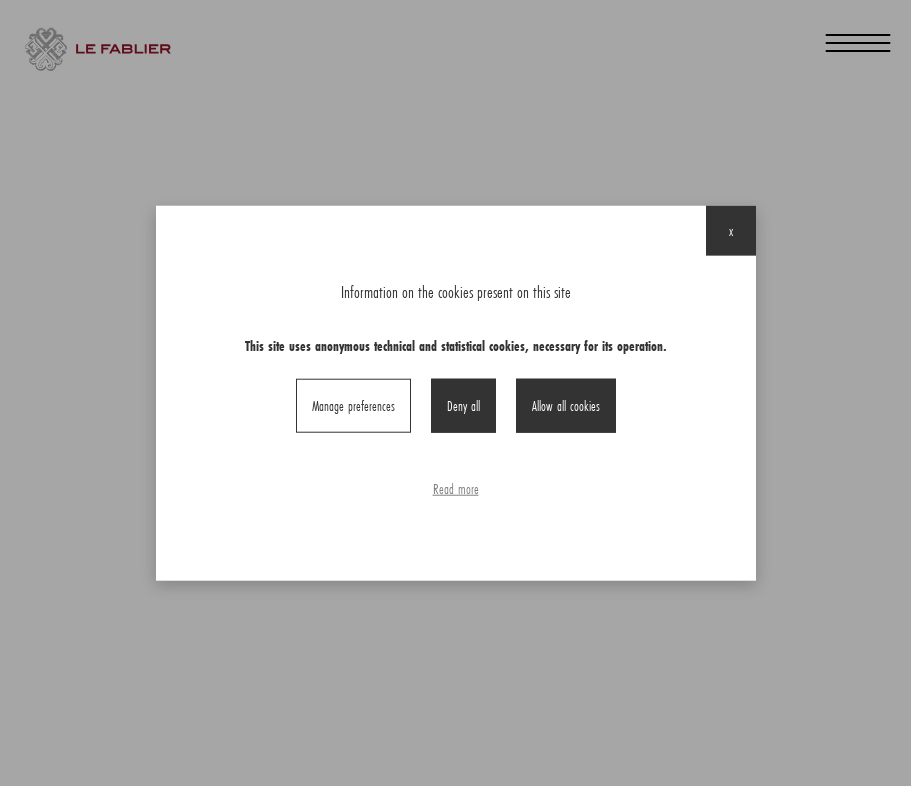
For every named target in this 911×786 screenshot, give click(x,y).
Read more (456, 489)
